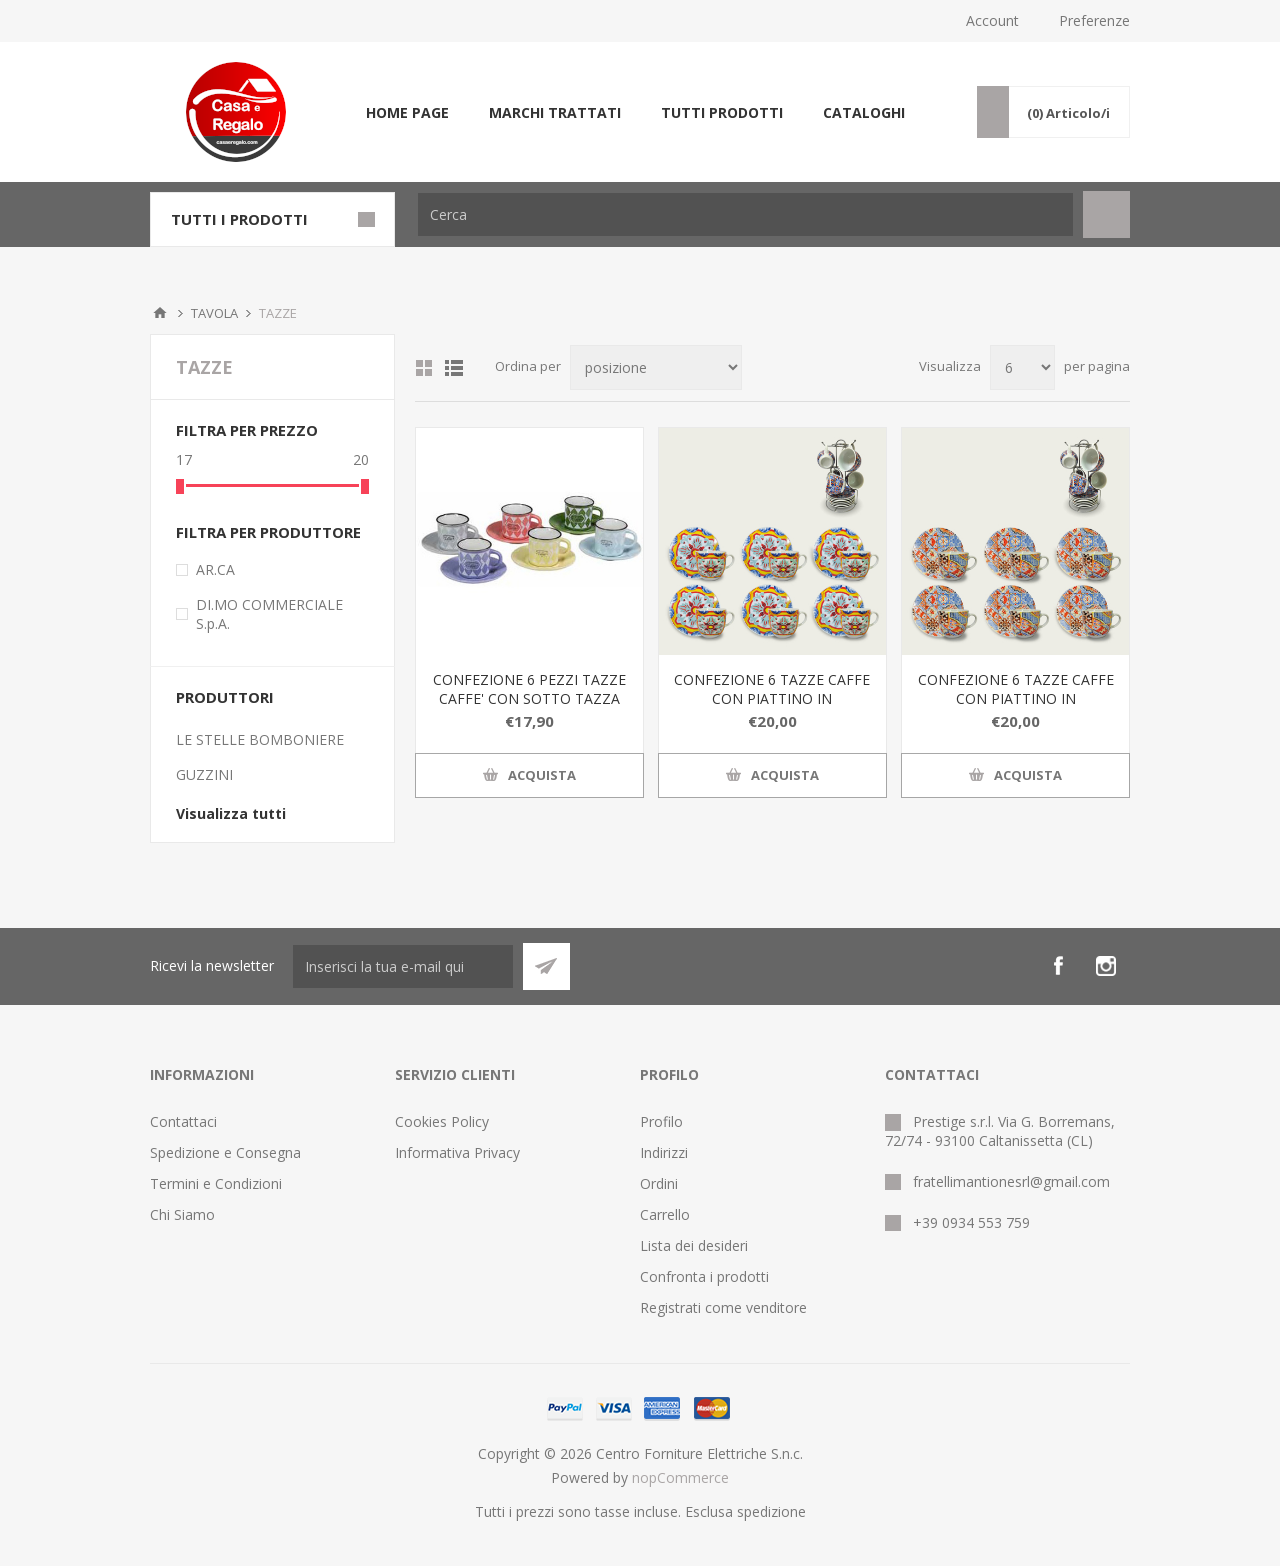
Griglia (424, 368)
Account (992, 20)
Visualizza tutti (231, 813)
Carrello (665, 1214)
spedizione (771, 1511)
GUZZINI (204, 774)
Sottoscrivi (546, 966)
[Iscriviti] (403, 966)
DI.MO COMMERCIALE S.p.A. (269, 614)
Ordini (659, 1183)
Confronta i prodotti (704, 1276)
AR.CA (215, 569)
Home (160, 313)
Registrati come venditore (723, 1307)
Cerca (1106, 214)
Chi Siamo (182, 1214)
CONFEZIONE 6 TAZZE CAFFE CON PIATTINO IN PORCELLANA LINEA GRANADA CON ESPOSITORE (772, 708)
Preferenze (1094, 20)
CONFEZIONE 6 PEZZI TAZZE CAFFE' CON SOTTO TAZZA (529, 689)
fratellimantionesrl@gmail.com (1011, 1181)
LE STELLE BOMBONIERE (260, 739)
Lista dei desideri (694, 1245)
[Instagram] (1106, 966)
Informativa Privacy (457, 1152)
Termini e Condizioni (216, 1183)
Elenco (454, 368)
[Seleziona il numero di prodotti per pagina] (1022, 367)
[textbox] (745, 214)
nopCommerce (680, 1477)
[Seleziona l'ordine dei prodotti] (656, 367)
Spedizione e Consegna (225, 1152)
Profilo (661, 1121)
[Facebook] (1058, 966)
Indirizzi (664, 1152)
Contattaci (183, 1121)
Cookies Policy (442, 1121)
